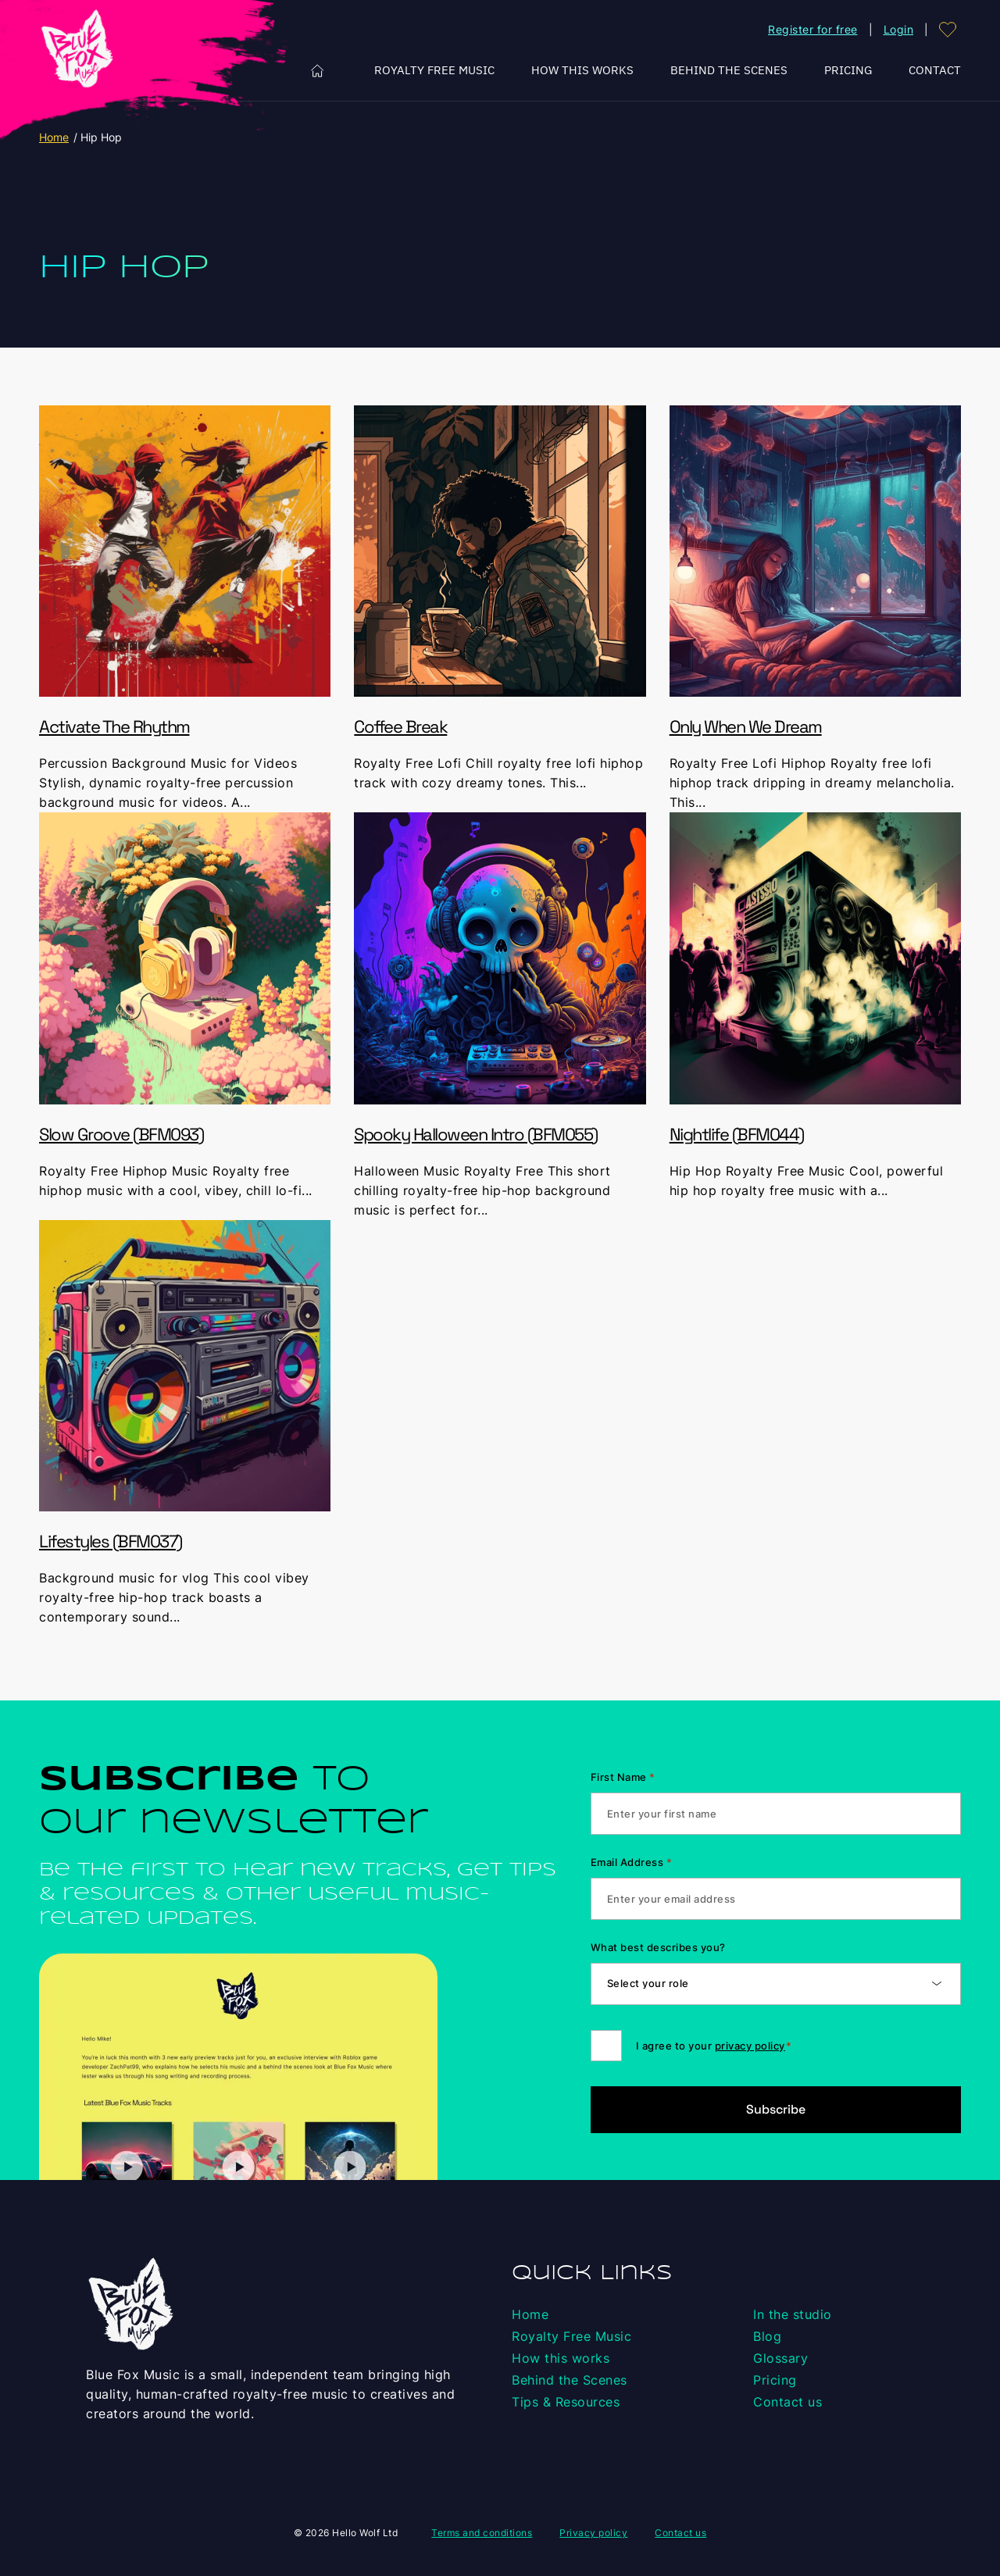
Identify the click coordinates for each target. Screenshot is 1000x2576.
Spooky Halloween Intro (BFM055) (476, 1134)
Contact (935, 69)
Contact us (787, 2402)
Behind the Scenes (729, 69)
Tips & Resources (566, 2402)
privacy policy (750, 2045)
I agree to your (714, 2045)
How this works (582, 69)
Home (318, 71)
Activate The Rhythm (114, 726)
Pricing (848, 69)
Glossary (780, 2358)
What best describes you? (658, 1947)
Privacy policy (593, 2533)
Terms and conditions (481, 2533)
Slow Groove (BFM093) (121, 1134)
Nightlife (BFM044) (737, 1134)
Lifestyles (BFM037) (110, 1541)
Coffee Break (400, 726)
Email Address (631, 1862)
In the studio (792, 2314)
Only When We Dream (746, 726)
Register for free (813, 29)
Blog (767, 2336)
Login (899, 29)
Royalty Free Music (434, 69)
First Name (623, 1777)
